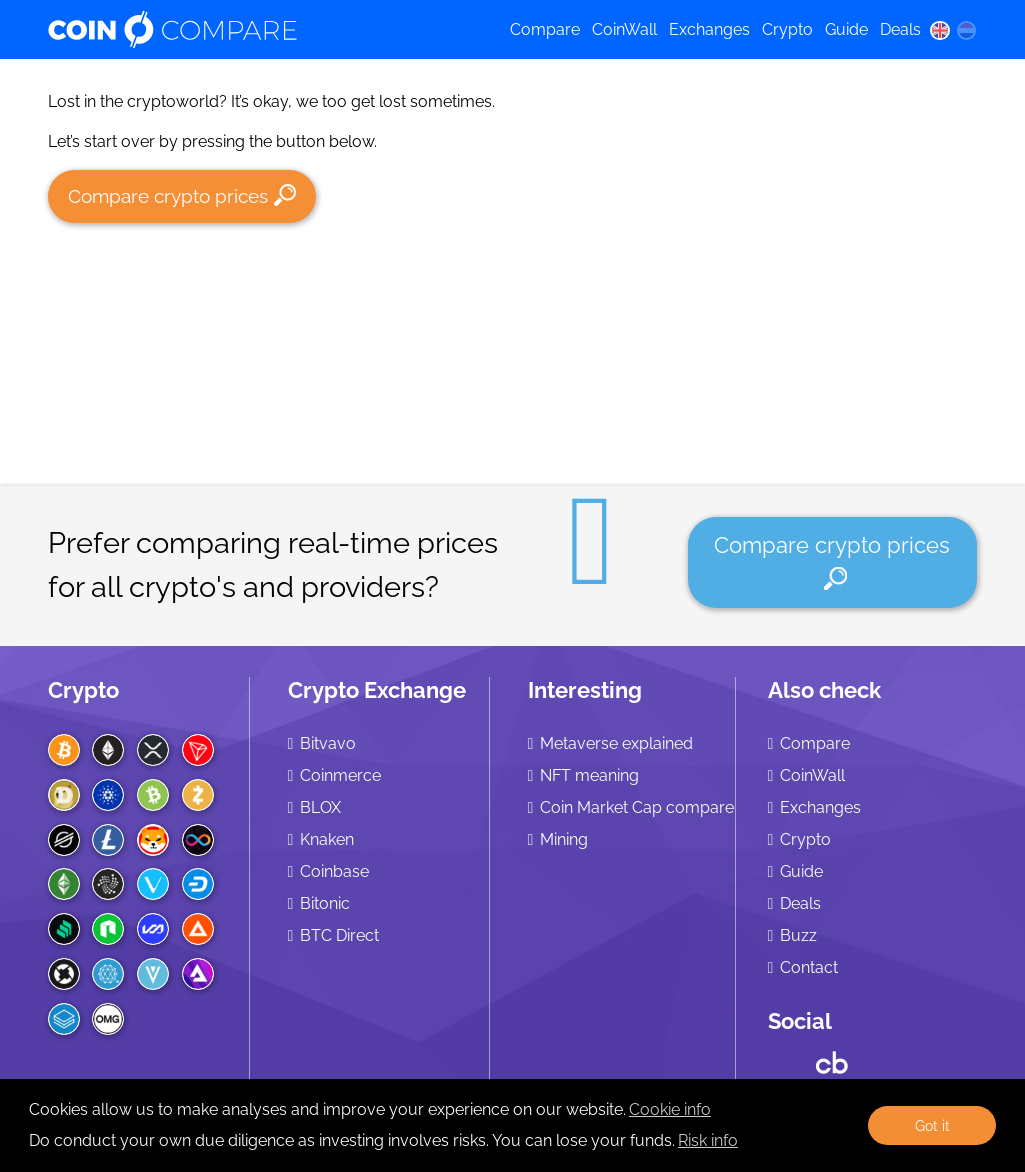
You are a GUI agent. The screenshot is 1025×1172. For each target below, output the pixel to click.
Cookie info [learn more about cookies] (670, 1109)
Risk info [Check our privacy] (708, 1140)
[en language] (940, 30)
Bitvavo (328, 743)
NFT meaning (589, 775)
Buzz (798, 935)
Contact (809, 967)
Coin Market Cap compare (637, 807)
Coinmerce (340, 775)
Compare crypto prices (182, 195)
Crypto (787, 29)
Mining (564, 839)
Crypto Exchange (377, 690)
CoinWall (624, 29)
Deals (900, 29)
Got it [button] (932, 1125)
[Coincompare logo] (262, 30)
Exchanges (709, 29)
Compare (545, 29)
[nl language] (966, 30)
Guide (846, 29)
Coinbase (334, 871)
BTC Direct (339, 935)
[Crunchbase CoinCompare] (832, 1058)
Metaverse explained (616, 743)
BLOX (320, 807)
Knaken (327, 839)
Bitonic (325, 903)
